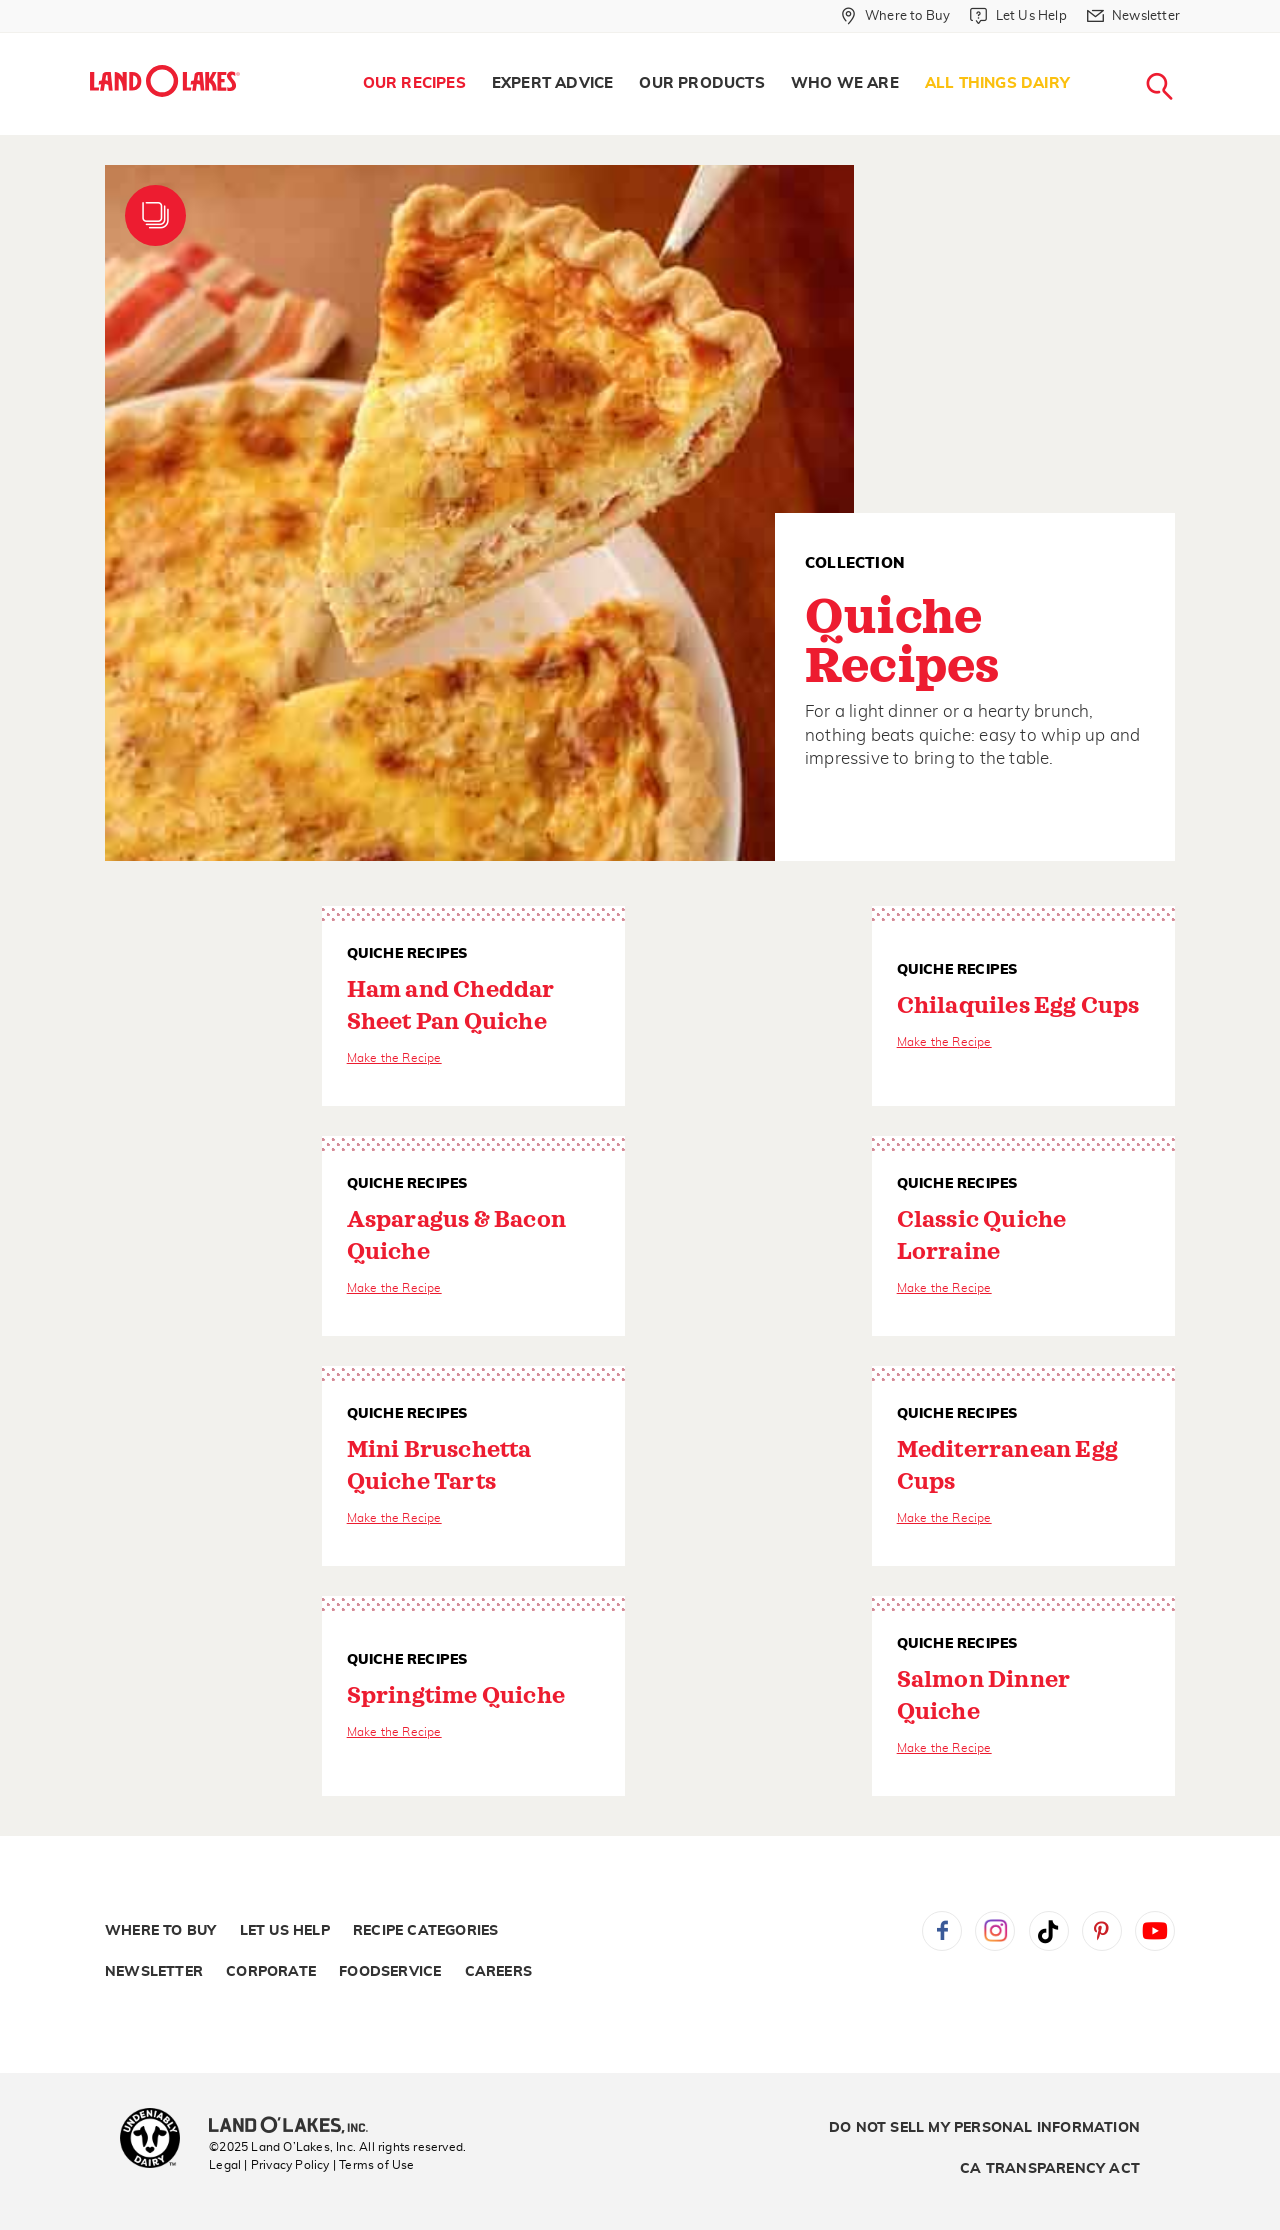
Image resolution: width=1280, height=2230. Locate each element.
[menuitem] (414, 84)
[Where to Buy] (895, 16)
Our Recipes (414, 83)
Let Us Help (285, 1931)
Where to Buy (160, 1931)
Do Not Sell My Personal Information (984, 2128)
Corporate (271, 1972)
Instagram (995, 1931)
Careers (498, 1972)
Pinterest (1102, 1931)
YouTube (1155, 1931)
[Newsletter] (1133, 16)
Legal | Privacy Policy (269, 2165)
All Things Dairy (997, 83)
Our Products (701, 83)
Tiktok (1049, 1931)
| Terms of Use (374, 2165)
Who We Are (845, 83)
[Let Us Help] (1018, 16)
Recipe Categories (425, 1931)
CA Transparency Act (1050, 2169)
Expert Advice (553, 83)
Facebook (942, 1931)
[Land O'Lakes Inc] (296, 2127)
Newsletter (154, 1972)
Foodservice (390, 1972)
